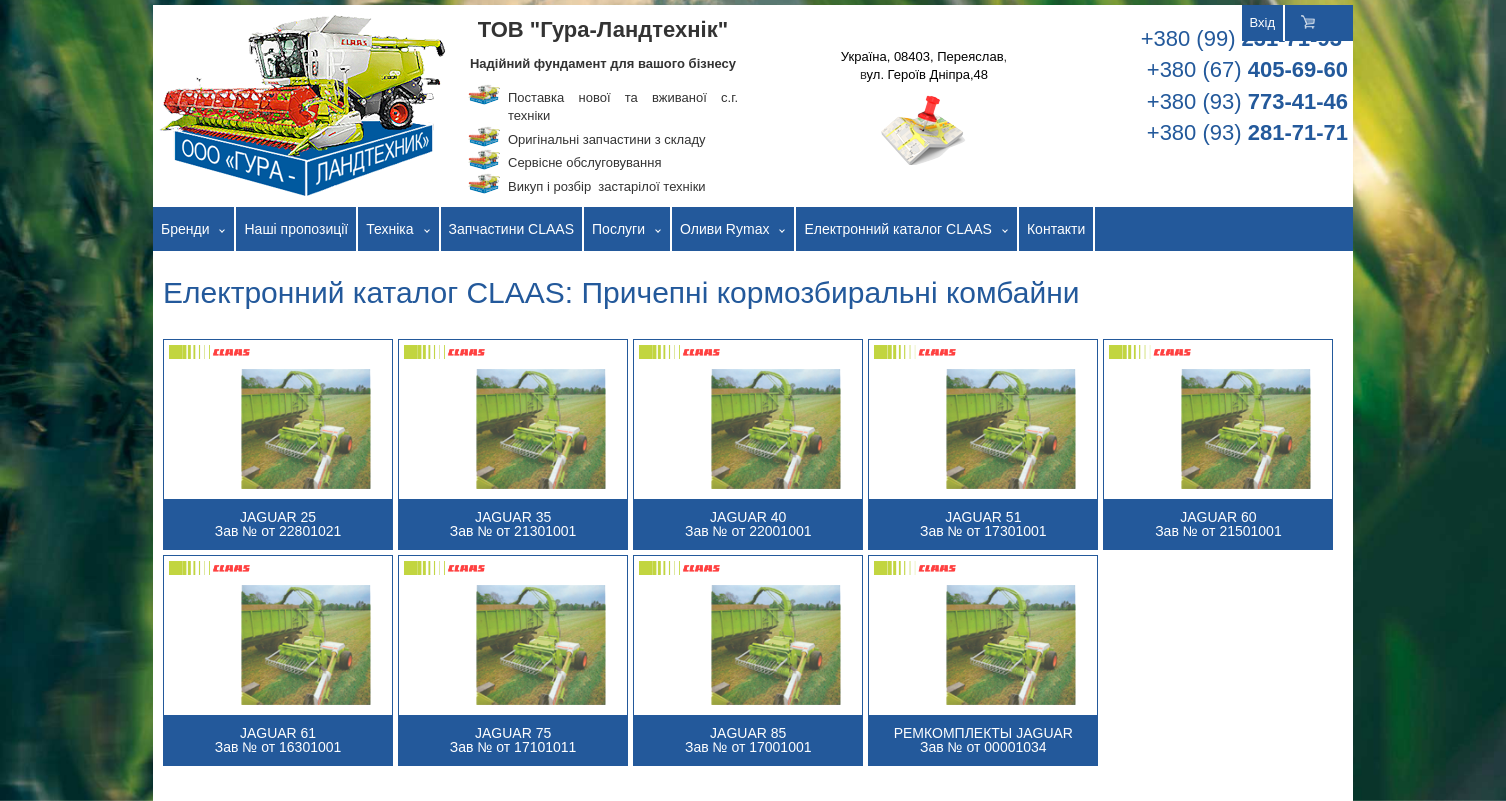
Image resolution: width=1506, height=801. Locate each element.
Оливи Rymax (724, 229)
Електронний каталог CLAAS (898, 229)
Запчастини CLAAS (512, 229)
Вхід (1263, 22)
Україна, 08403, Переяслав (922, 56)
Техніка (389, 229)
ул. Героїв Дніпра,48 (927, 74)
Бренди (185, 229)
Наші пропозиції (296, 229)
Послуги (618, 229)
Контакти (1056, 229)
